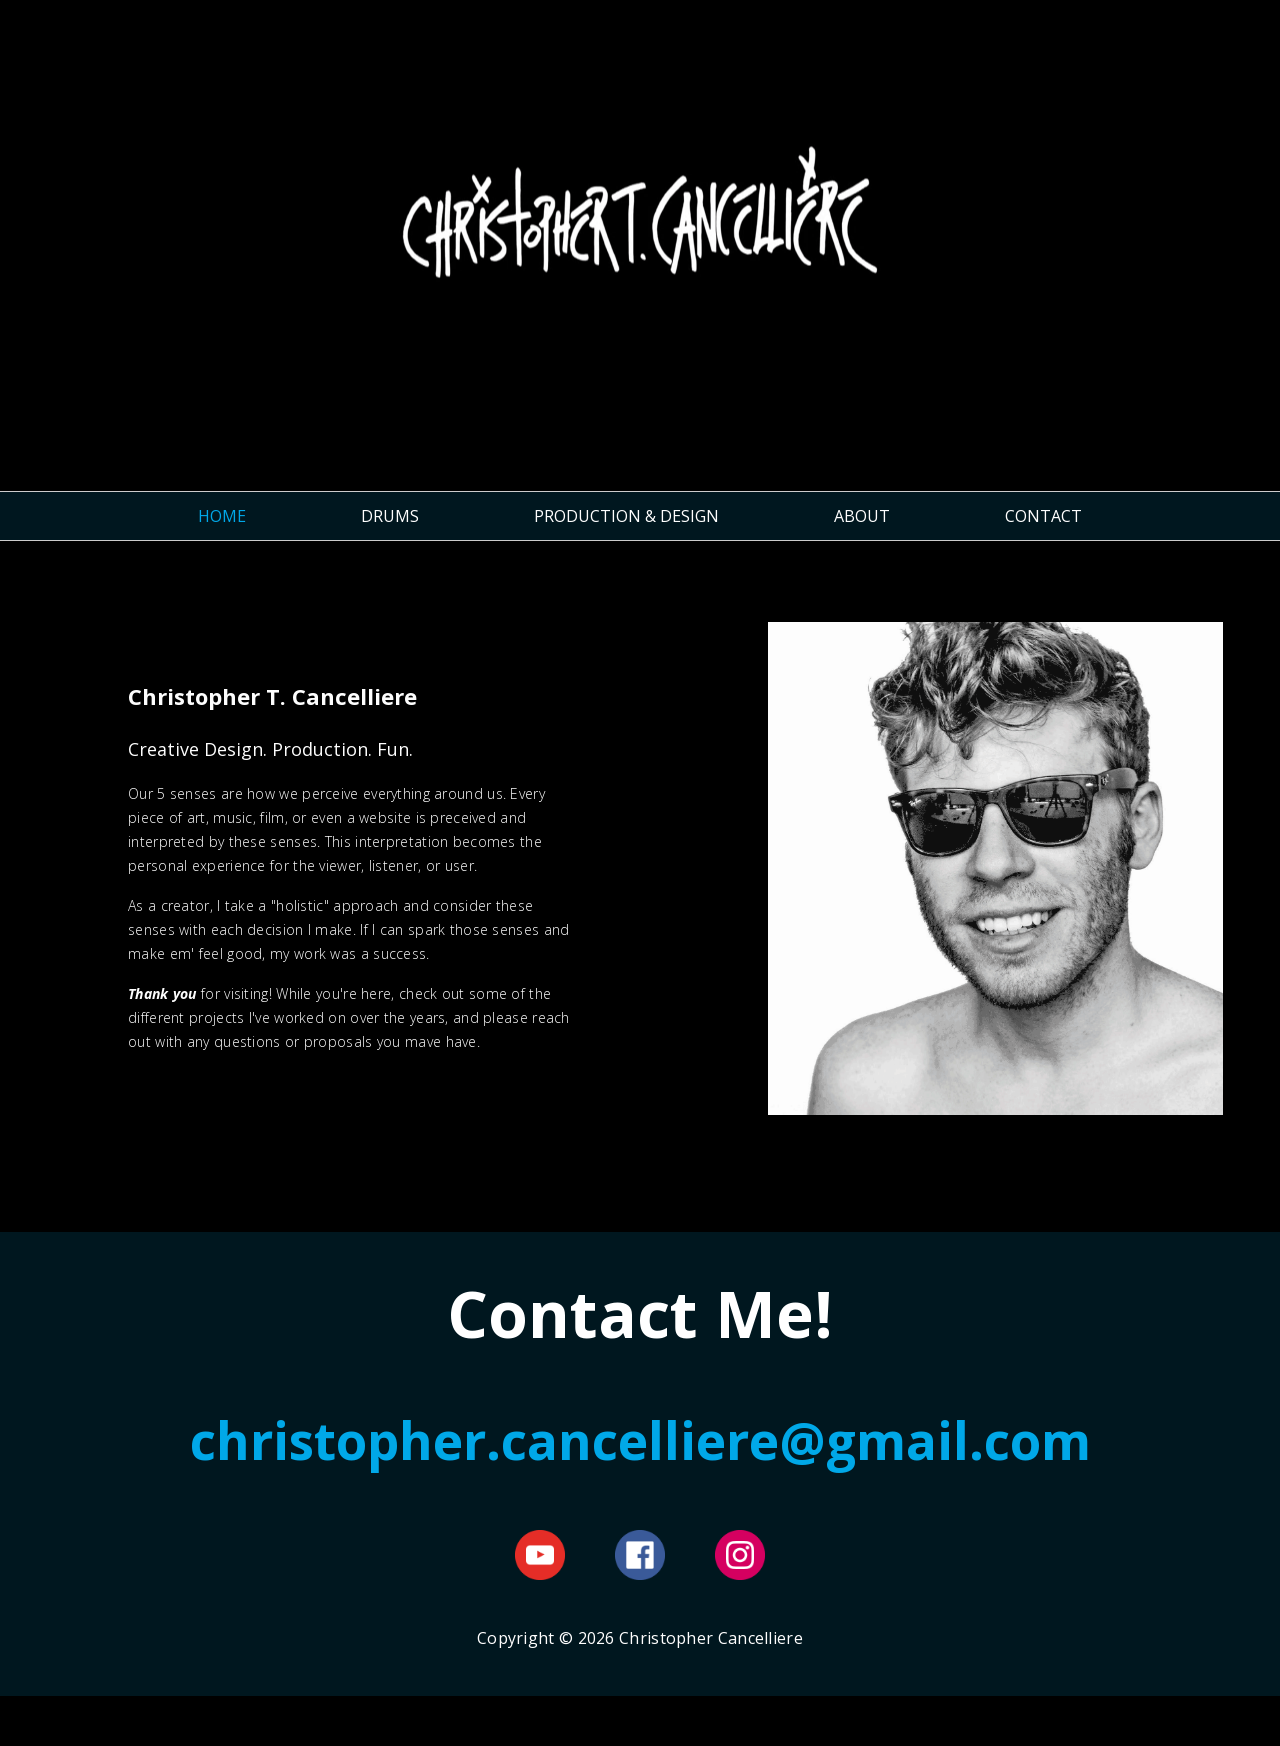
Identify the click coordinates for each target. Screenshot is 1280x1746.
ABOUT (862, 516)
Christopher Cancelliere (640, 237)
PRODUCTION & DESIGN (626, 516)
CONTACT (1043, 516)
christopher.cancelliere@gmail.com (640, 1440)
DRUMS (390, 516)
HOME (222, 516)
